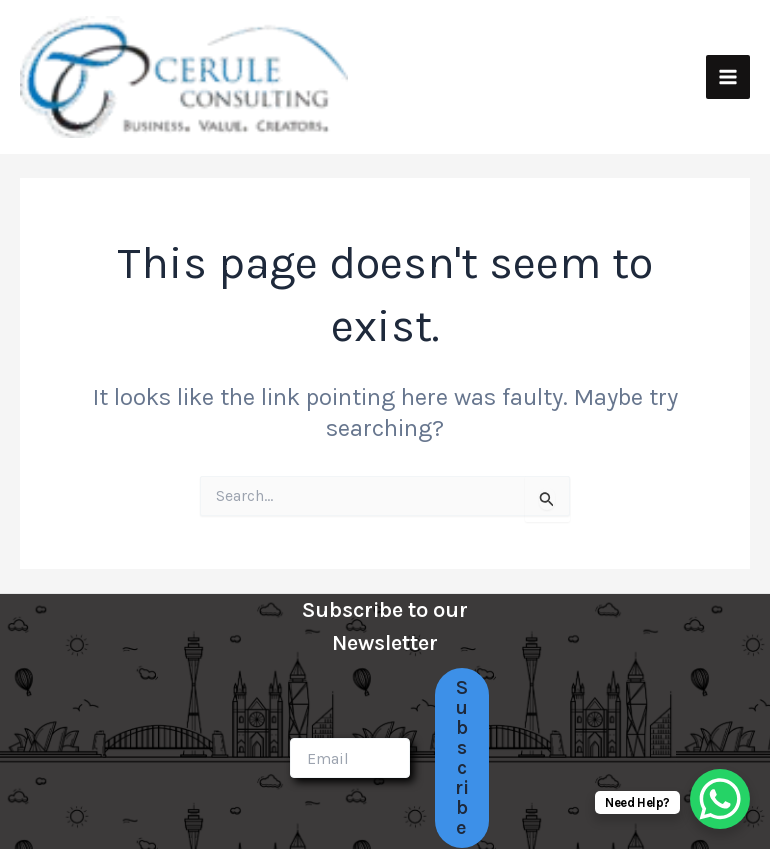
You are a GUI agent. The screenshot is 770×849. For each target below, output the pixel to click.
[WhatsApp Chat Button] (720, 799)
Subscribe (462, 757)
